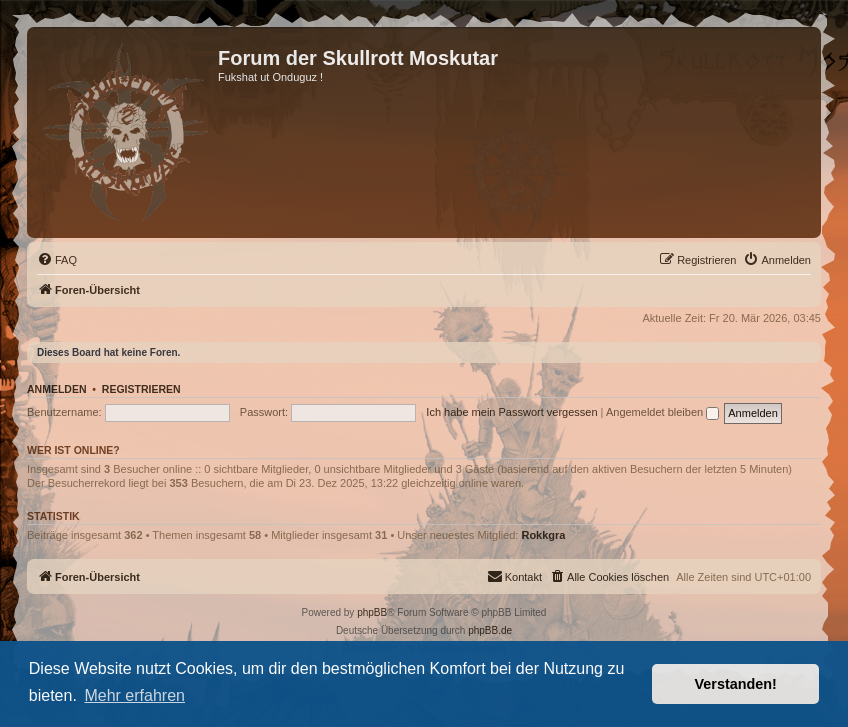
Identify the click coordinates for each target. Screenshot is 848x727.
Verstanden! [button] (736, 684)
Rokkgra (543, 535)
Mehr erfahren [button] (134, 695)
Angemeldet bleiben (662, 412)
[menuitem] (57, 260)
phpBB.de (490, 630)
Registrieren (141, 389)
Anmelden (57, 389)
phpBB (372, 612)
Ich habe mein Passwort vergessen (511, 412)
